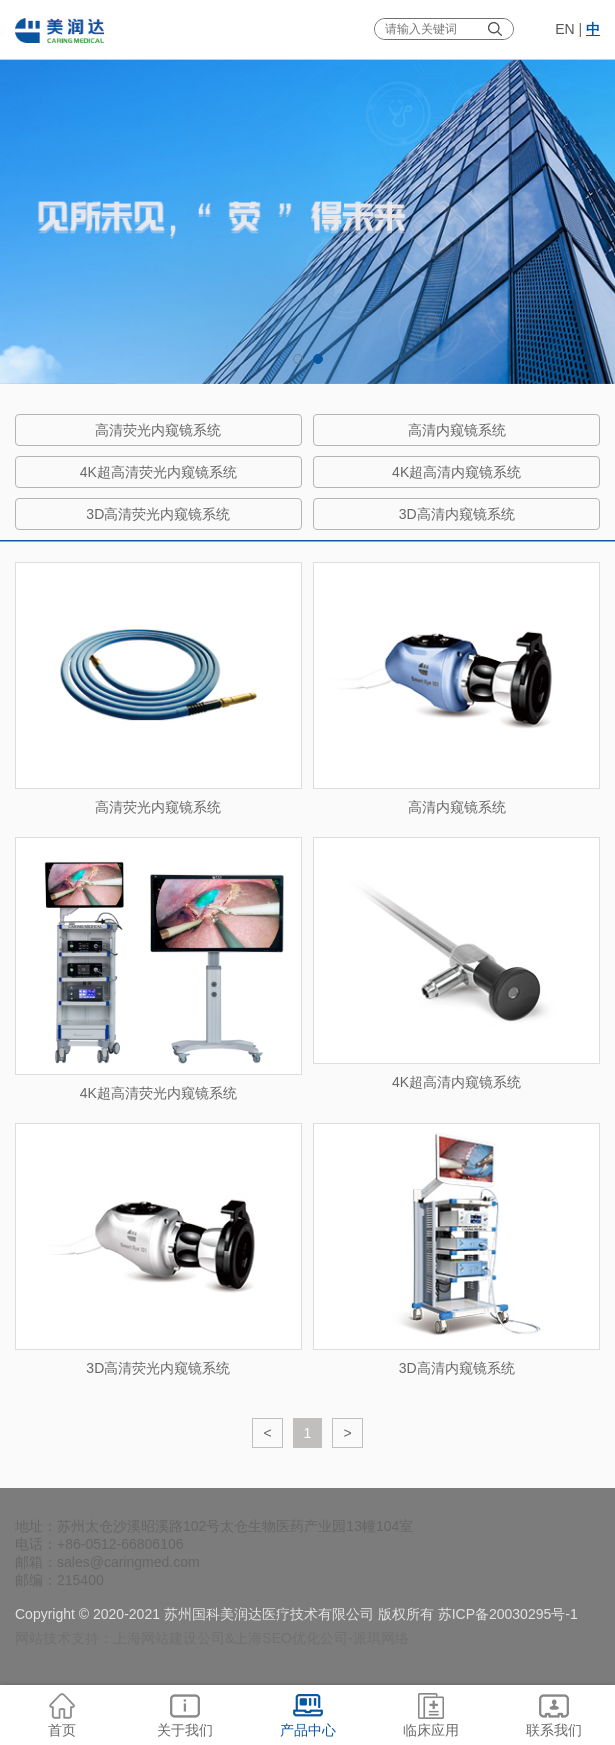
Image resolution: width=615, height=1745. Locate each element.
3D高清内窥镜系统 (457, 514)
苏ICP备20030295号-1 (508, 1614)
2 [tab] (318, 359)
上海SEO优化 (277, 1638)
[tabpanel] (307, 192)
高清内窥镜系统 (457, 430)
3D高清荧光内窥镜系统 (158, 514)
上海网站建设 (155, 1638)
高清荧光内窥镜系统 (158, 430)
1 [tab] (298, 359)
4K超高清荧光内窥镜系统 (158, 472)
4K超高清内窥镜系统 (456, 472)
